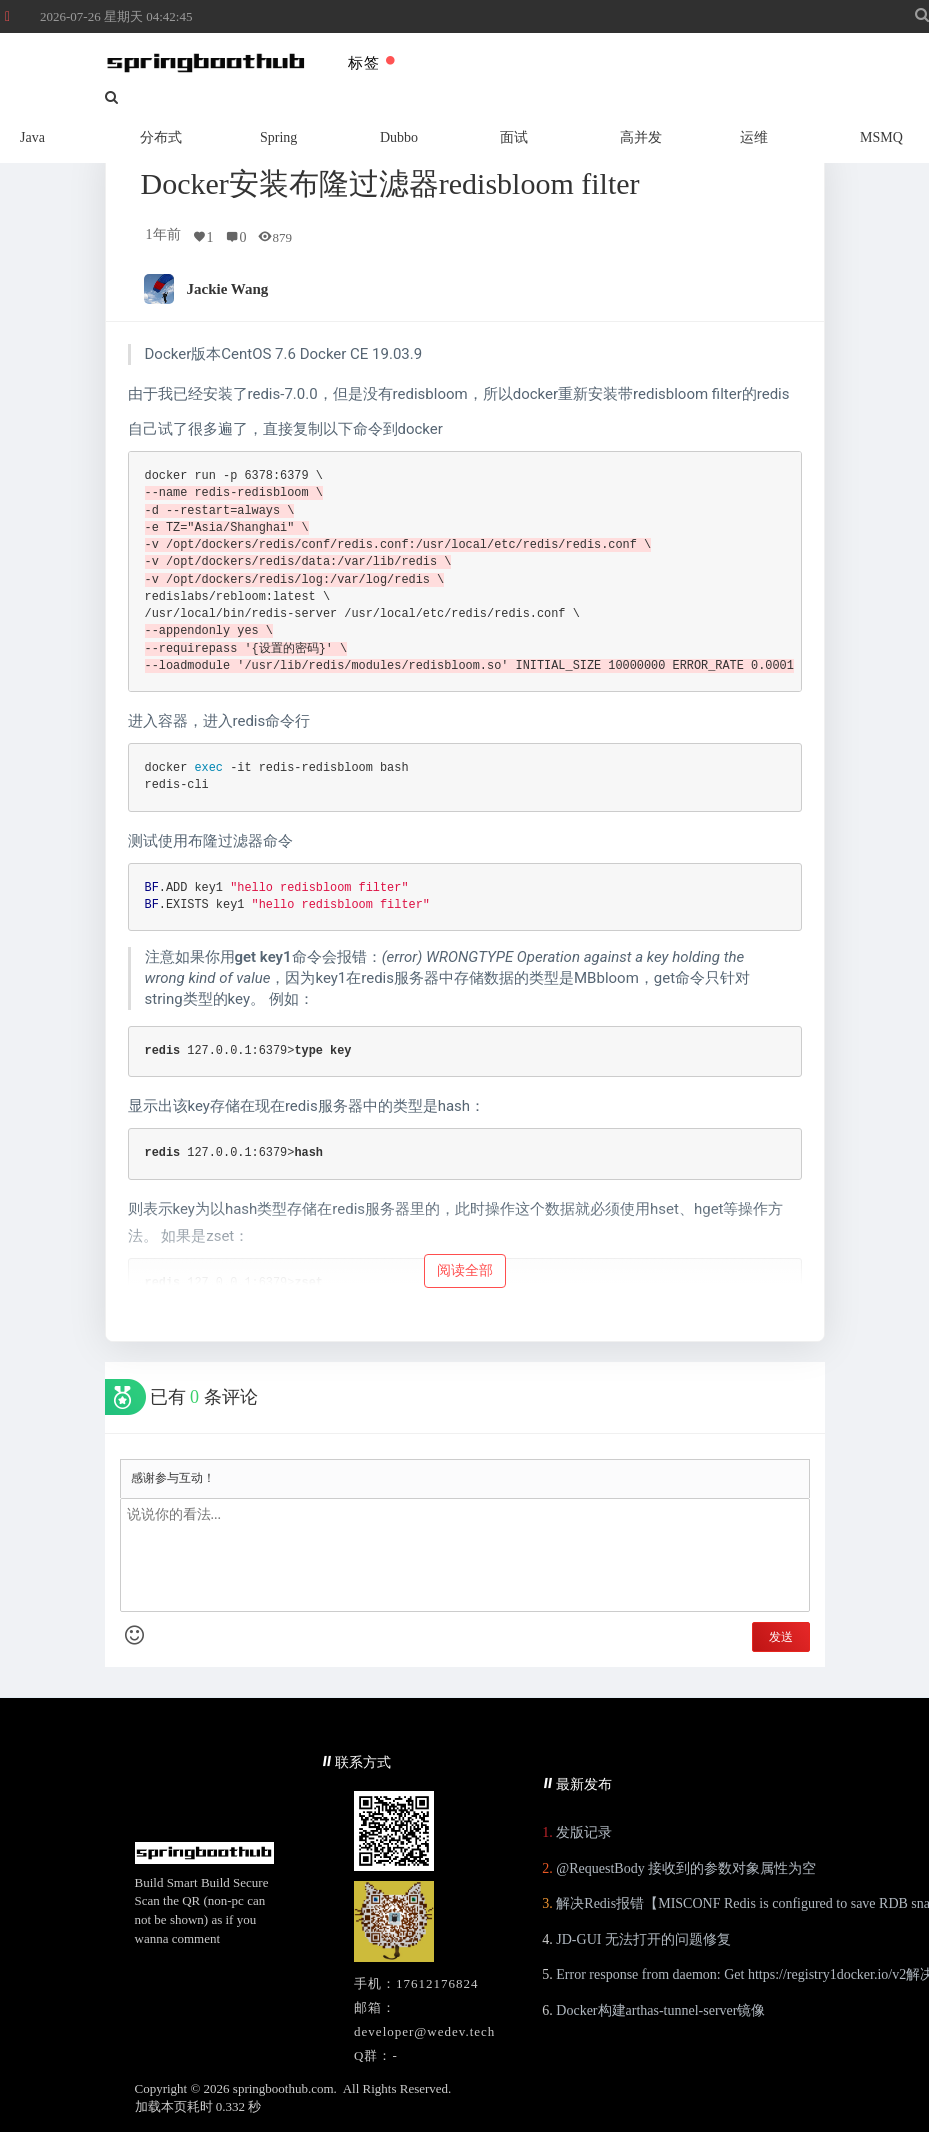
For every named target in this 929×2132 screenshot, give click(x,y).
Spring (278, 137)
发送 (781, 1637)
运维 (754, 137)
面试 (514, 137)
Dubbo (399, 137)
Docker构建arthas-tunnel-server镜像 (660, 2010)
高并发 (641, 137)
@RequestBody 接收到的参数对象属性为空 (686, 1868)
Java (32, 137)
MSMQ (881, 137)
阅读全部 (465, 1270)
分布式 (161, 137)
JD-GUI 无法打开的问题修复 (643, 1939)
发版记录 (584, 1832)
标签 (372, 63)
